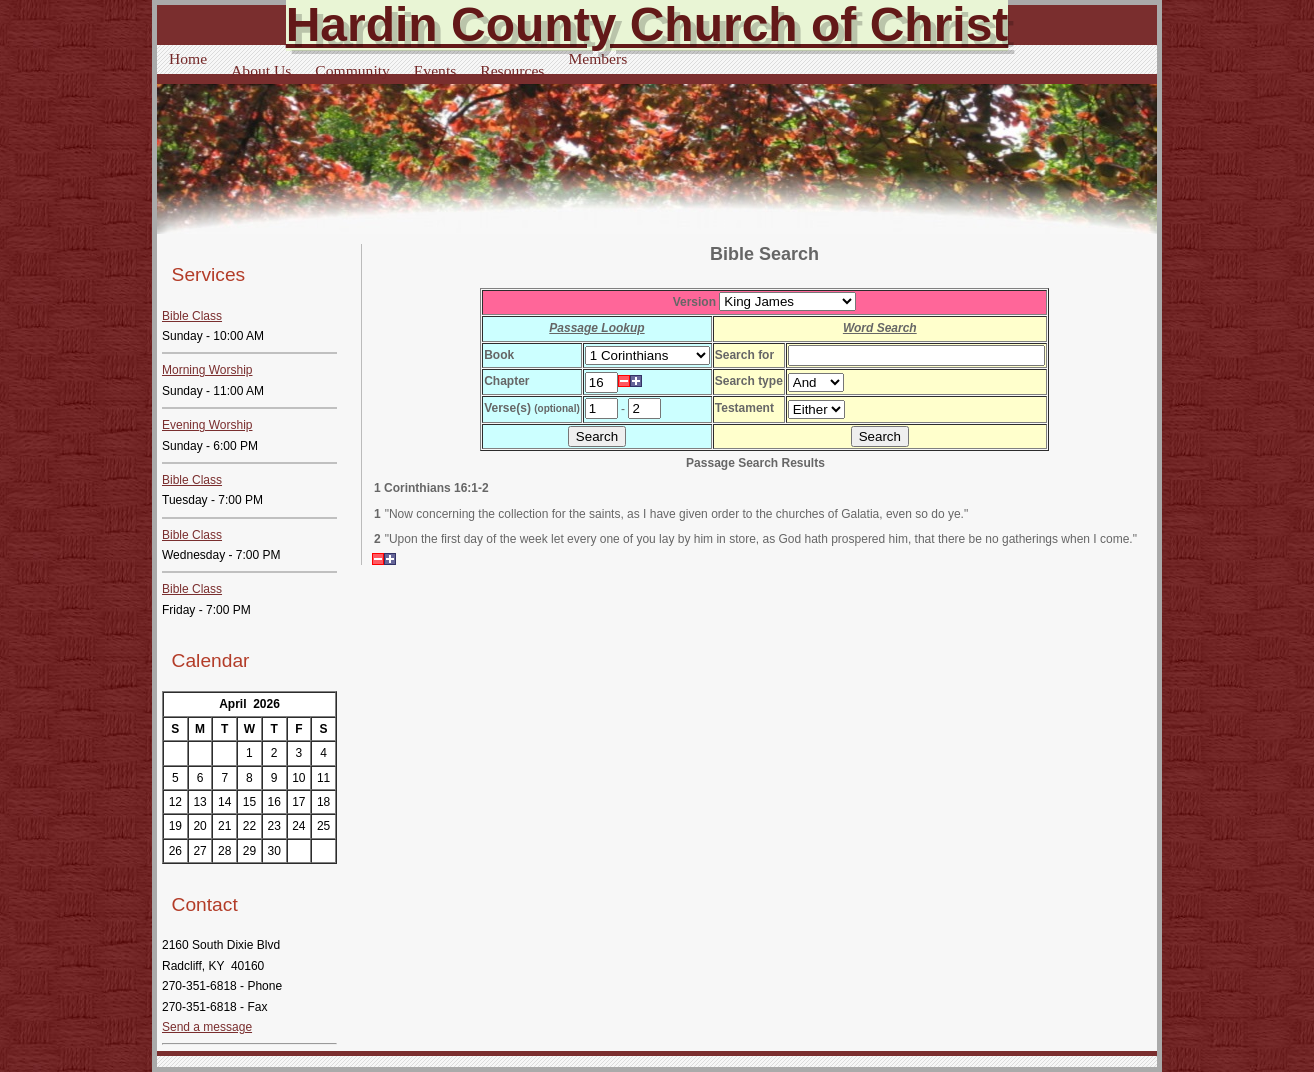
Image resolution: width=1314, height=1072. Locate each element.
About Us (261, 70)
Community (352, 70)
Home (188, 58)
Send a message (207, 1027)
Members (597, 58)
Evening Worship (207, 425)
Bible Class (192, 316)
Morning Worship (207, 370)
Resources (512, 70)
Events (435, 70)
